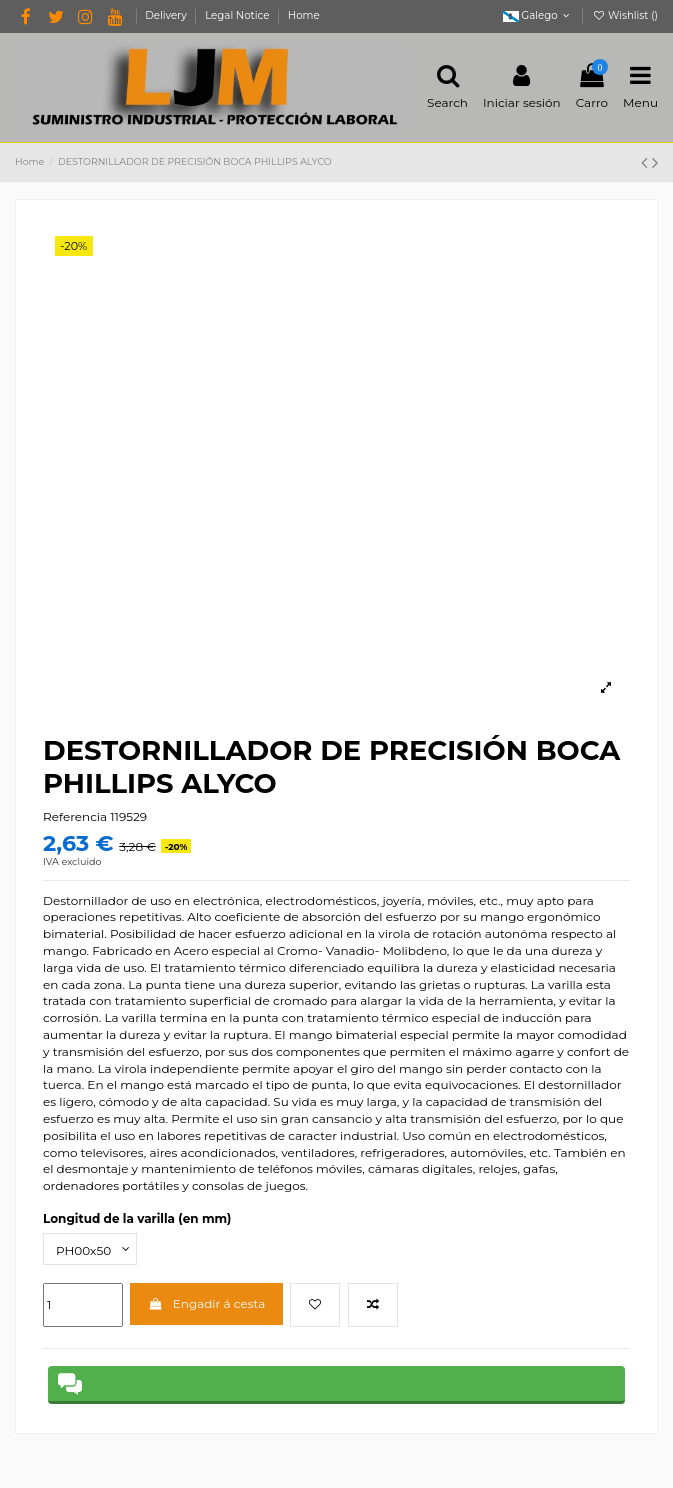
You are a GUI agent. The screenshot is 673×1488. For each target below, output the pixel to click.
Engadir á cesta (206, 1303)
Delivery (167, 15)
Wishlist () (625, 15)
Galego (538, 15)
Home (304, 15)
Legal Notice (238, 15)
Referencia (75, 816)
